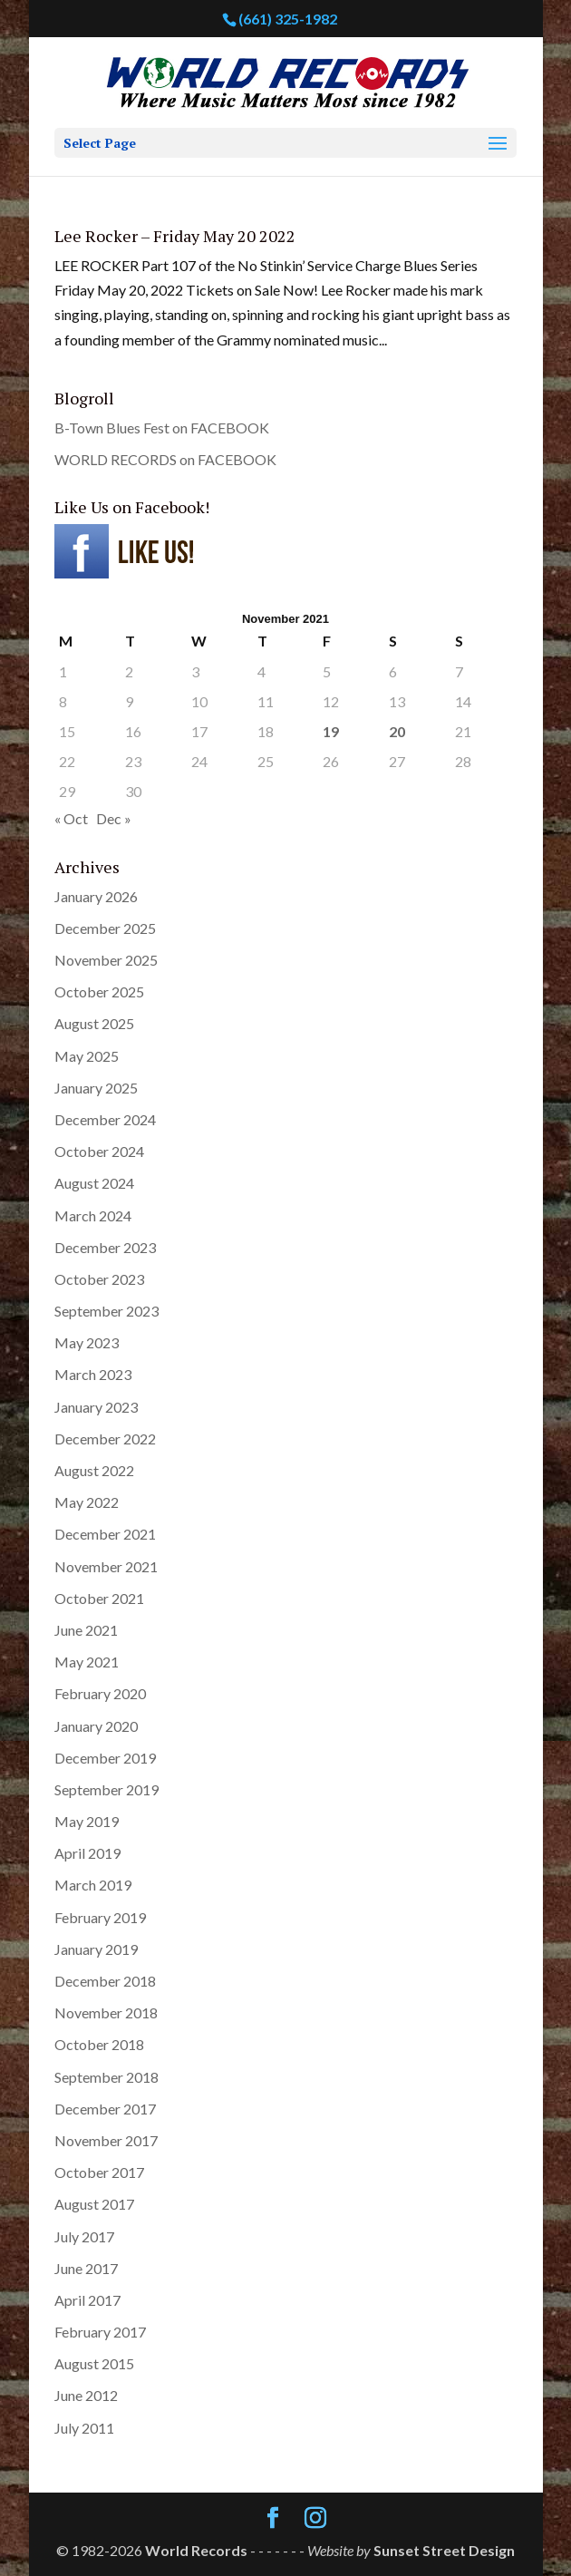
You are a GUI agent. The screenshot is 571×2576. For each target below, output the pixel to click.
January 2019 (96, 1949)
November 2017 (106, 2140)
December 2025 (105, 928)
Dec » (113, 818)
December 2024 (105, 1119)
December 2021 (105, 1533)
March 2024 (92, 1215)
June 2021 (86, 1629)
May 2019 (86, 1821)
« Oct (71, 818)
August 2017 (94, 2203)
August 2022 (94, 1470)
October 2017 (99, 2172)
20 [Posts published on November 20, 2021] (397, 731)
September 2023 (106, 1310)
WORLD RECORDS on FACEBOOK (165, 459)
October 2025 (99, 991)
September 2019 (106, 1789)
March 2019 (92, 1884)
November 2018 (106, 2012)
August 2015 (94, 2363)
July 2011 (84, 2427)
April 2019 (87, 1853)
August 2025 (94, 1023)
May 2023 (86, 1342)
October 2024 (99, 1151)
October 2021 (99, 1598)
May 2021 (86, 1661)
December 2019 (105, 1757)
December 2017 (105, 2108)
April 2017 (87, 2300)
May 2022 (86, 1502)
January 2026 (96, 896)
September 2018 (106, 2076)
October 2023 (99, 1279)
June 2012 (86, 2395)
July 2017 (84, 2236)
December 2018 (105, 1980)
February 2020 (100, 1693)
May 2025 (86, 1055)
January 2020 (96, 1726)
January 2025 (96, 1087)
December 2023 (105, 1247)
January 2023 (96, 1406)
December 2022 (105, 1438)
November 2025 (106, 959)
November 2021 (106, 1566)
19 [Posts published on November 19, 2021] (331, 731)
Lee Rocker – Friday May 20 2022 (174, 236)
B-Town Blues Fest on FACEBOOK (161, 427)
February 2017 (100, 2331)
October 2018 (99, 2044)
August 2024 (94, 1182)
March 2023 (92, 1374)
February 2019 (100, 1917)
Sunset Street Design (444, 2550)
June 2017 (86, 2268)
